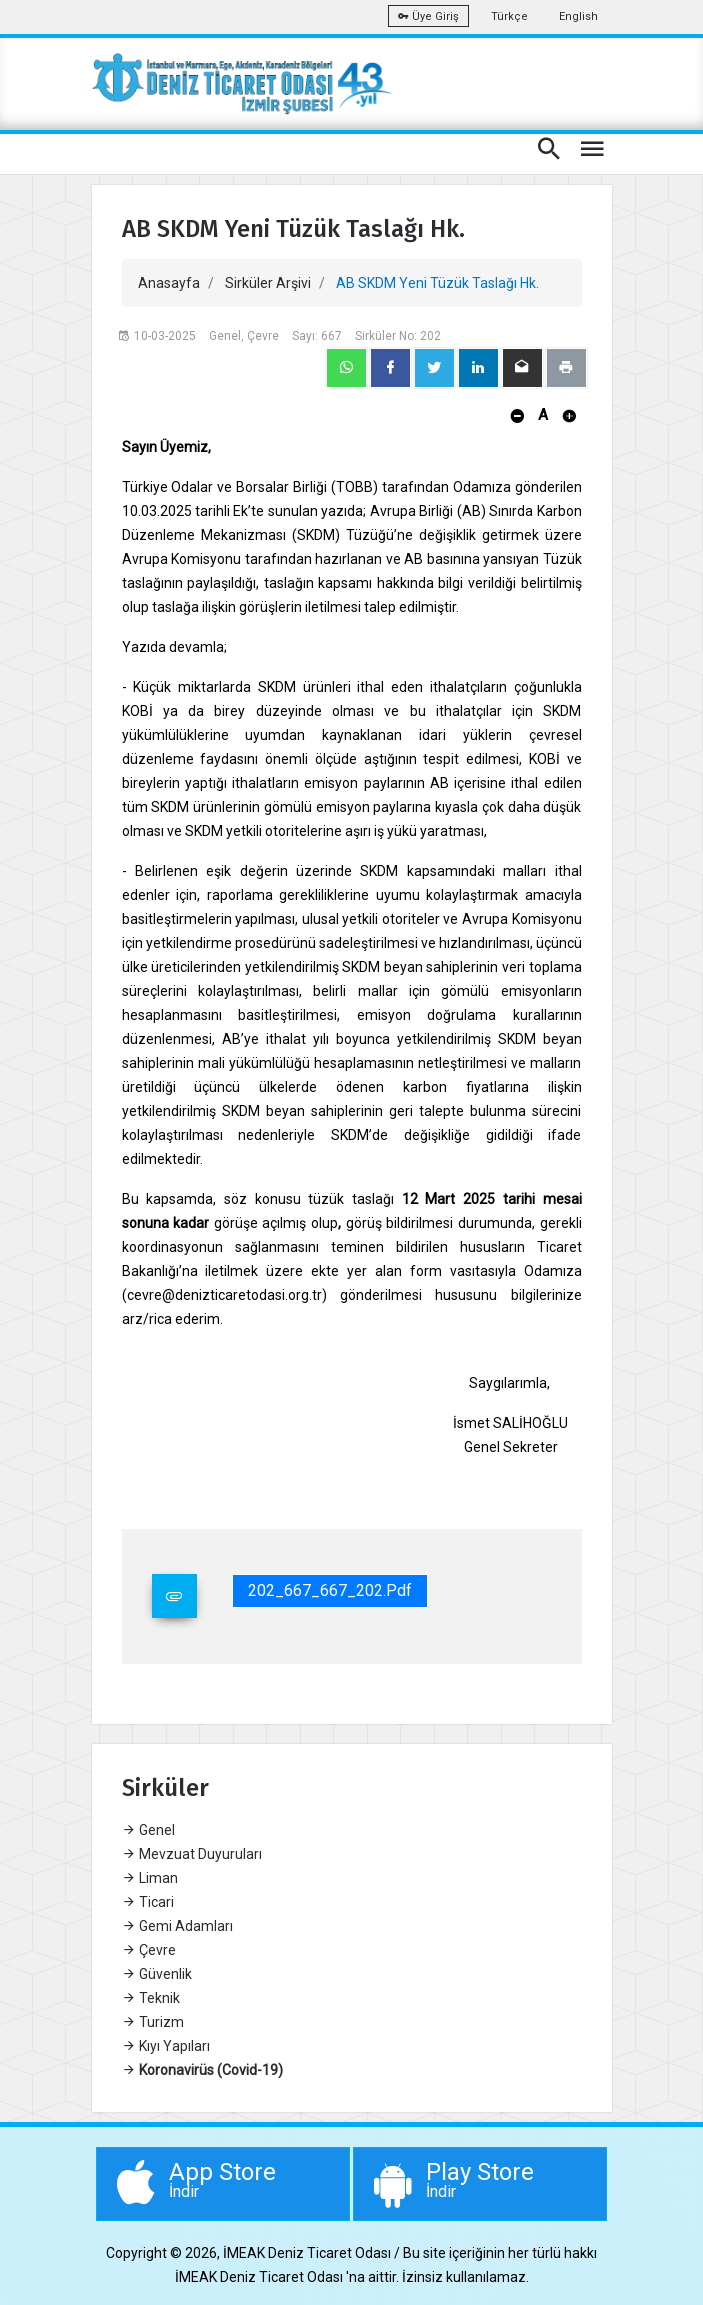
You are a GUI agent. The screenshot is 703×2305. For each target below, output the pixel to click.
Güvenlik (157, 1974)
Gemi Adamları (177, 1926)
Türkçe (509, 16)
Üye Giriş (428, 16)
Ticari (148, 1902)
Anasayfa (169, 283)
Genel (148, 1830)
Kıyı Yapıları (166, 2046)
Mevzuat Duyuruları (192, 1854)
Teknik (151, 1998)
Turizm (153, 2022)
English (578, 16)
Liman (150, 1878)
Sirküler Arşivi (268, 283)
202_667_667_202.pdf (330, 1590)
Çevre (149, 1950)
